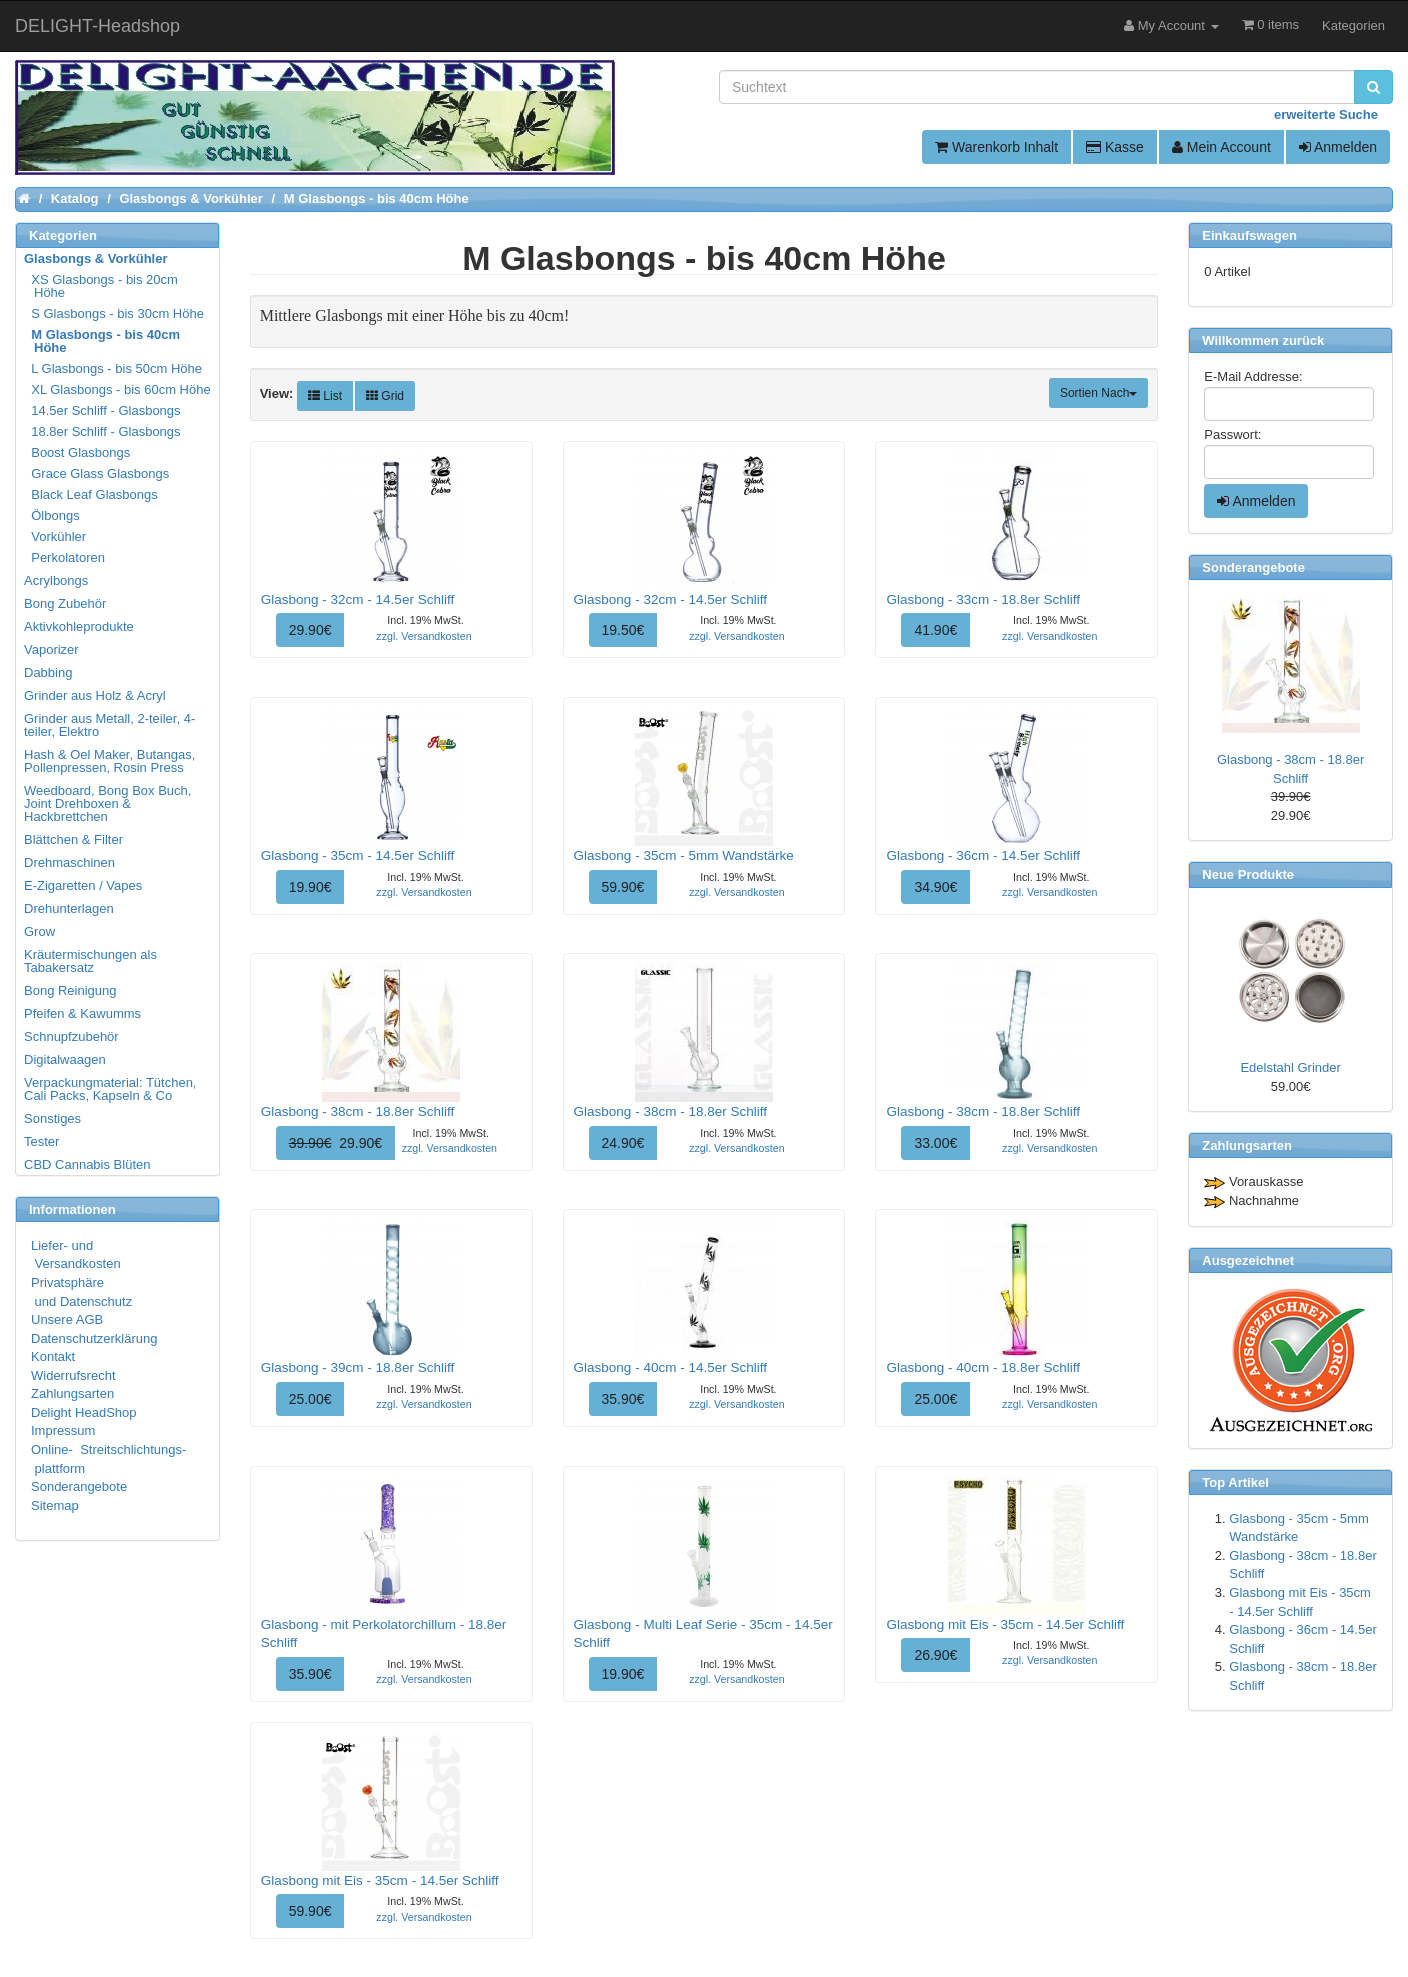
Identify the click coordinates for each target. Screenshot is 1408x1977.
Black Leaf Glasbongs (92, 494)
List (325, 396)
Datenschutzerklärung (94, 1338)
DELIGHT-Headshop (97, 26)
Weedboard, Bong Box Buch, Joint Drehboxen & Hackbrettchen (107, 803)
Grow (39, 931)
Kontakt (53, 1356)
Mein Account (1221, 147)
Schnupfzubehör (71, 1036)
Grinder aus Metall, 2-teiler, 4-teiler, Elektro (109, 725)
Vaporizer (51, 649)
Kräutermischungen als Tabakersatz (90, 961)
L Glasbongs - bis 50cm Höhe (114, 368)
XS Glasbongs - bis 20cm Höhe (102, 286)
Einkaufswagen (1249, 235)
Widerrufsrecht (73, 1375)
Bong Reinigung (70, 990)
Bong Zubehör (65, 603)
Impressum (63, 1430)
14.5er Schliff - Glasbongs (103, 410)
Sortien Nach (1098, 393)
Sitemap (55, 1505)
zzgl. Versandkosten (423, 636)
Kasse (1115, 147)
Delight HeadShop (84, 1412)
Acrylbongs (56, 580)
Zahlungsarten (72, 1393)
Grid (385, 396)
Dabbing (48, 672)
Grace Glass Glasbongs (97, 473)
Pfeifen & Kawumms (82, 1013)
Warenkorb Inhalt (996, 147)
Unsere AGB (67, 1319)
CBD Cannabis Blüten (87, 1164)
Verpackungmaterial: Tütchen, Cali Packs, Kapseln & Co (110, 1089)
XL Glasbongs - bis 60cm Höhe (118, 389)
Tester (41, 1141)
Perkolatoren (65, 557)
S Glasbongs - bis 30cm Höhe (115, 313)
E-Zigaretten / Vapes (83, 885)
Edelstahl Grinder (1290, 1067)
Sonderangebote (79, 1486)
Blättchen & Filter (73, 839)
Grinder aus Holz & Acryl (95, 695)
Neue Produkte (1248, 874)
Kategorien (1353, 25)
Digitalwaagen (65, 1059)
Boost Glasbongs (78, 452)
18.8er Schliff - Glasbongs (103, 431)
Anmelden (1338, 147)
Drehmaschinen (69, 862)
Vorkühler (56, 536)
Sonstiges (52, 1118)
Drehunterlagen (69, 908)
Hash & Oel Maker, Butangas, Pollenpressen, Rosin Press (109, 761)
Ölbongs (53, 515)
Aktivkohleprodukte (79, 626)
